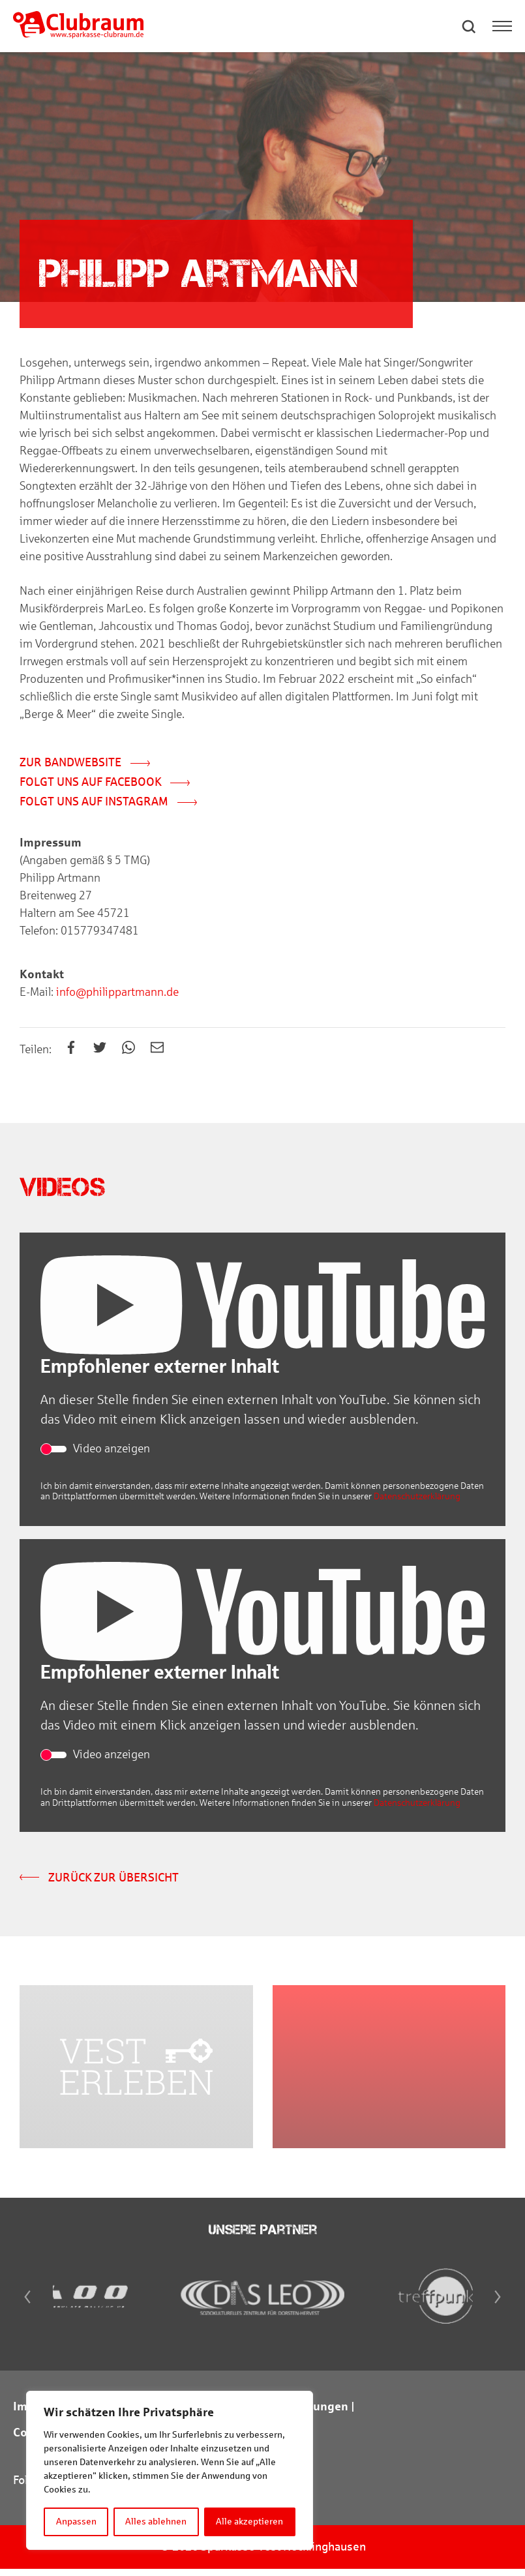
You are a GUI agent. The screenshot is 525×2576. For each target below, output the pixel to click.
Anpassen (76, 2521)
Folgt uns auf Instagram (108, 802)
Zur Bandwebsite (85, 763)
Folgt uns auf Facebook (105, 783)
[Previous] (25, 2304)
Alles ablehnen (156, 2521)
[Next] (499, 2304)
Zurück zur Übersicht (99, 1878)
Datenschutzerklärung (417, 1498)
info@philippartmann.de (116, 993)
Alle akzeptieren (250, 2521)
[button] (469, 26)
